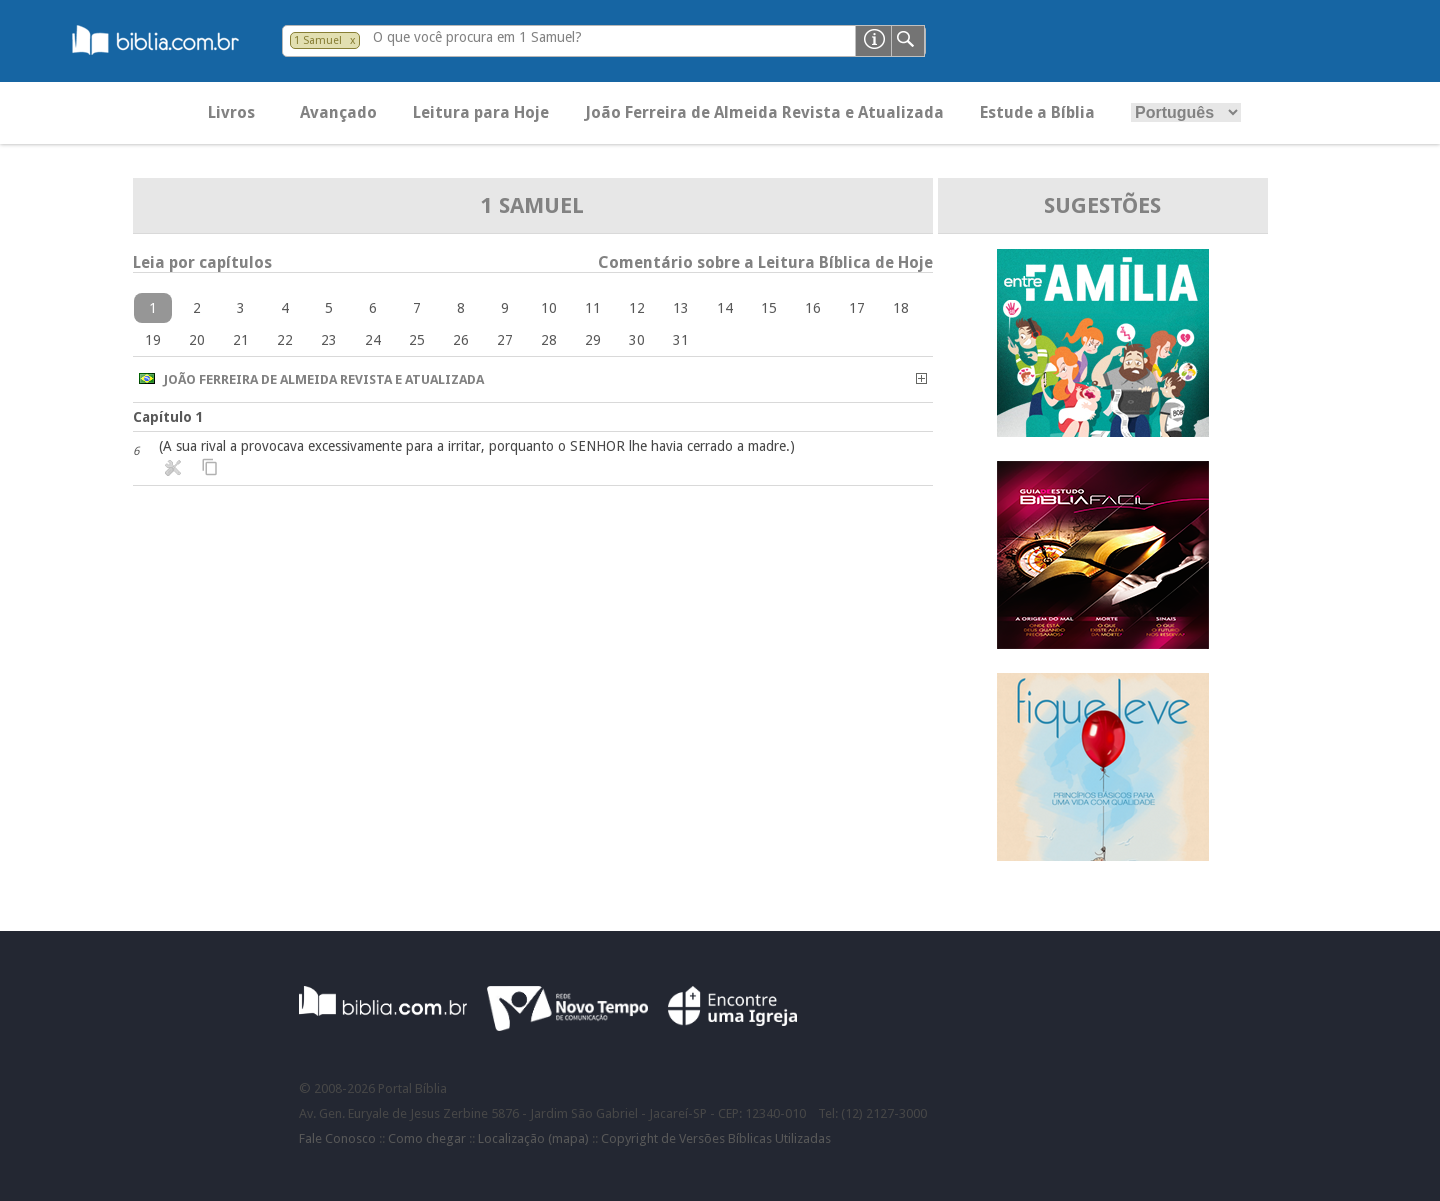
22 (285, 340)
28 (549, 340)
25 (417, 340)
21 (241, 340)
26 (461, 340)
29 (593, 340)
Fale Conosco (337, 1138)
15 (769, 308)
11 (593, 308)
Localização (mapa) (533, 1138)
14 (725, 308)
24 (373, 340)
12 (637, 308)
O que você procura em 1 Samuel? (477, 37)
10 (549, 308)
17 (857, 308)
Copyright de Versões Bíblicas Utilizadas (716, 1138)
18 (901, 308)
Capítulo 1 (168, 417)
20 (197, 340)
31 (681, 340)
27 (505, 340)
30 (637, 340)
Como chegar (427, 1138)
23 (329, 340)
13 (681, 308)
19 (153, 340)
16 (813, 308)
